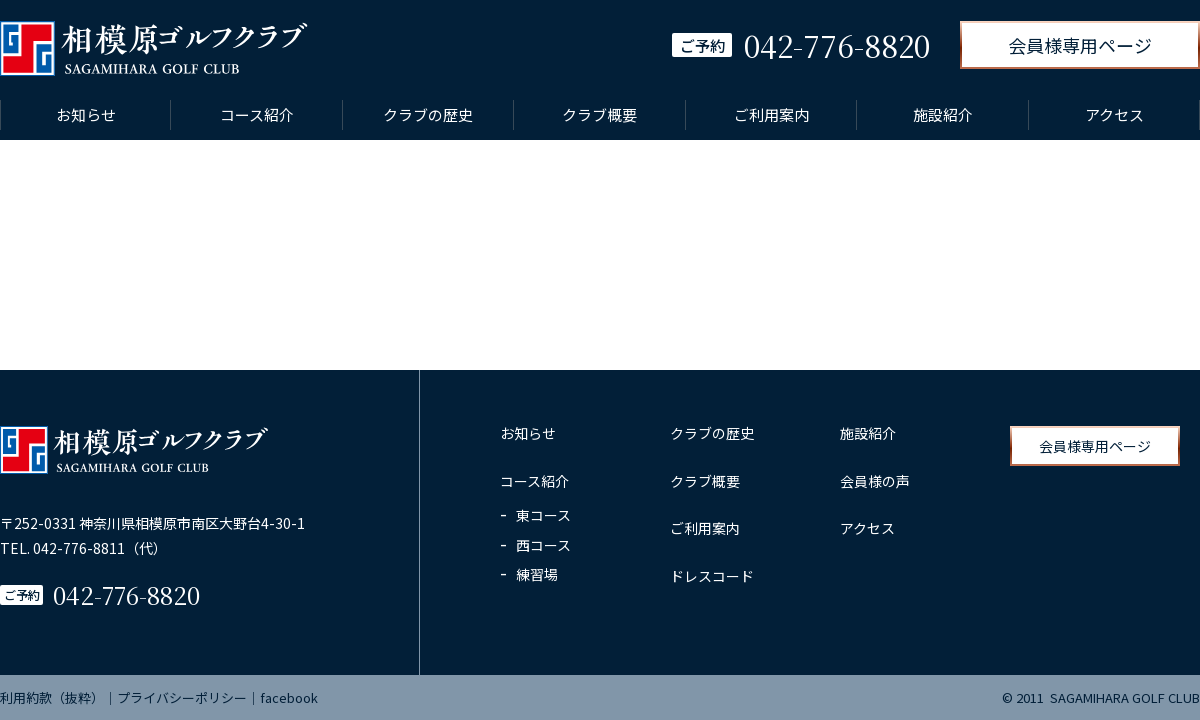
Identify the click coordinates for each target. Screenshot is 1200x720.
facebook (289, 697)
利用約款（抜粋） (52, 697)
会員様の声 (875, 481)
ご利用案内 (771, 114)
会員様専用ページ (1080, 45)
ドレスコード (712, 576)
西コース (543, 545)
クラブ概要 (599, 114)
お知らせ (86, 114)
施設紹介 (943, 114)
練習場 (537, 574)
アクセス (1114, 114)
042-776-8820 (126, 594)
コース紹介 (257, 114)
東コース (543, 515)
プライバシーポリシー (182, 697)
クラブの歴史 (428, 114)
